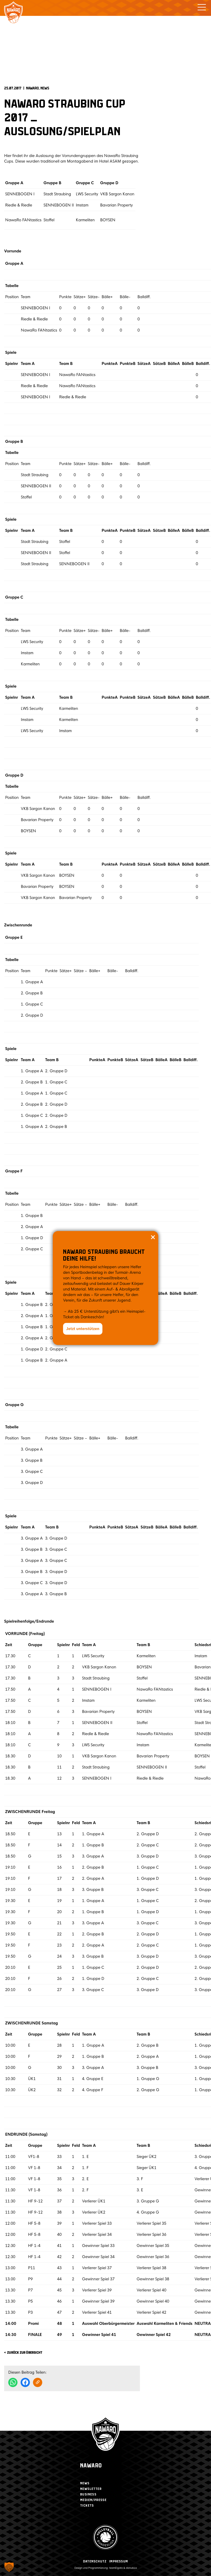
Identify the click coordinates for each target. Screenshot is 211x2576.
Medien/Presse (93, 2500)
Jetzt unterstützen (82, 1329)
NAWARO (32, 88)
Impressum (118, 2561)
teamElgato (116, 2568)
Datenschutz (95, 2561)
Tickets (87, 2505)
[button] (9, 2567)
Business (88, 2494)
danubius (131, 2568)
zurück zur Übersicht (24, 2352)
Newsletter (91, 2488)
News (44, 88)
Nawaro (91, 2466)
